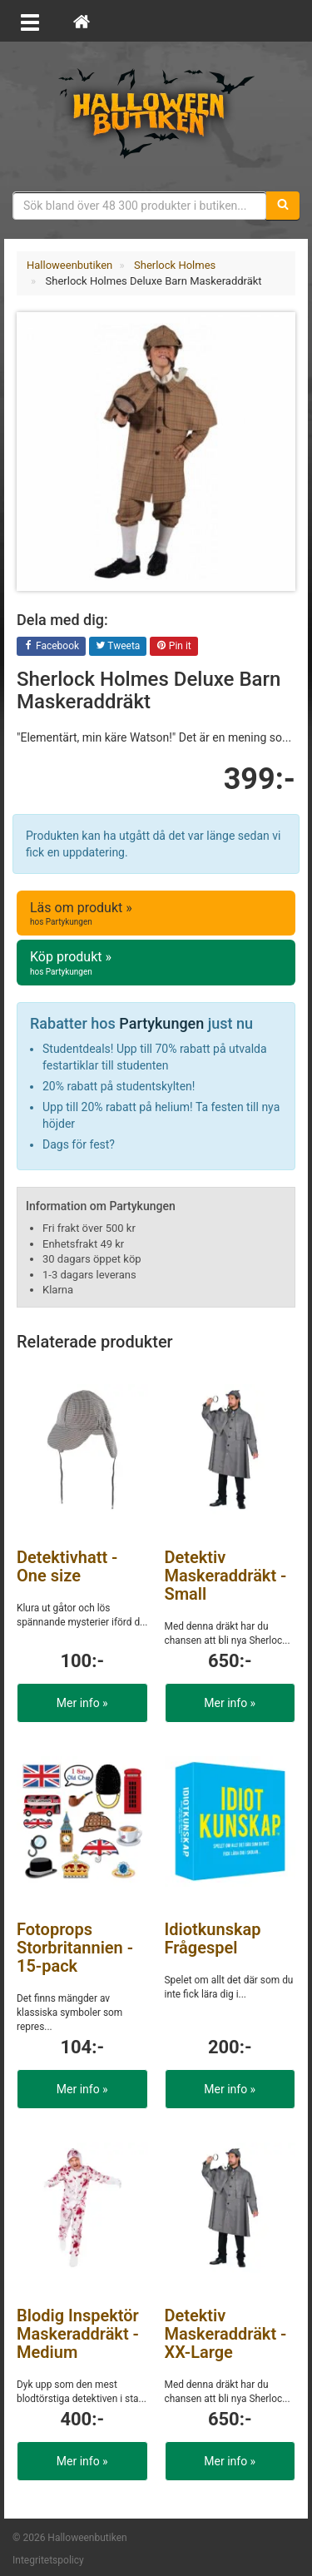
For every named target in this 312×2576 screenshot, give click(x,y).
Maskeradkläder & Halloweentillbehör (156, 112)
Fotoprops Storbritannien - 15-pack (75, 1947)
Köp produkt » (156, 963)
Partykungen (161, 1023)
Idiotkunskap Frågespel (213, 1938)
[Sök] (283, 205)
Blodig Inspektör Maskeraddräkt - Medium (78, 2333)
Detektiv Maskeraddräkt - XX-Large (226, 2333)
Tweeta (118, 646)
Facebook (51, 646)
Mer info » (82, 1703)
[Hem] (81, 21)
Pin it (173, 646)
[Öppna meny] (29, 21)
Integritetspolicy (48, 2560)
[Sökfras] (139, 205)
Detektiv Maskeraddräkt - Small (226, 1575)
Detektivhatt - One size (67, 1566)
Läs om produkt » (156, 914)
